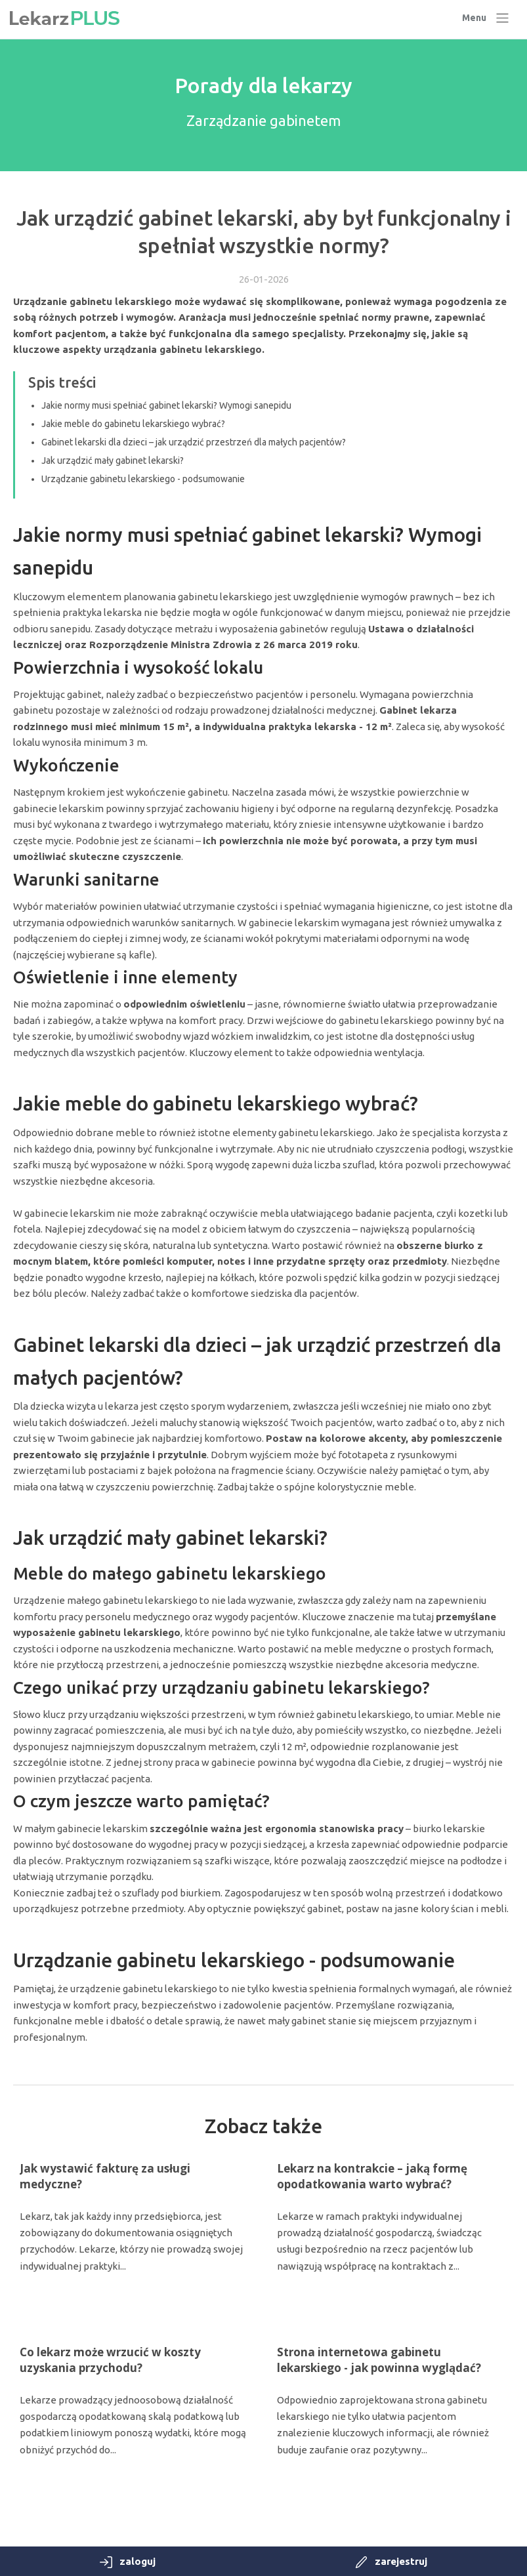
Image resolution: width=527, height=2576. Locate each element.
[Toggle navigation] (486, 18)
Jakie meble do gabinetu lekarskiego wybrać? (133, 424)
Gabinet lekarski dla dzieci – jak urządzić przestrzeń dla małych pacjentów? (193, 442)
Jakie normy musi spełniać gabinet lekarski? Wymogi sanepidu (166, 405)
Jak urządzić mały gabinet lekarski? (112, 460)
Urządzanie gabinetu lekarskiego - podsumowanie (143, 479)
